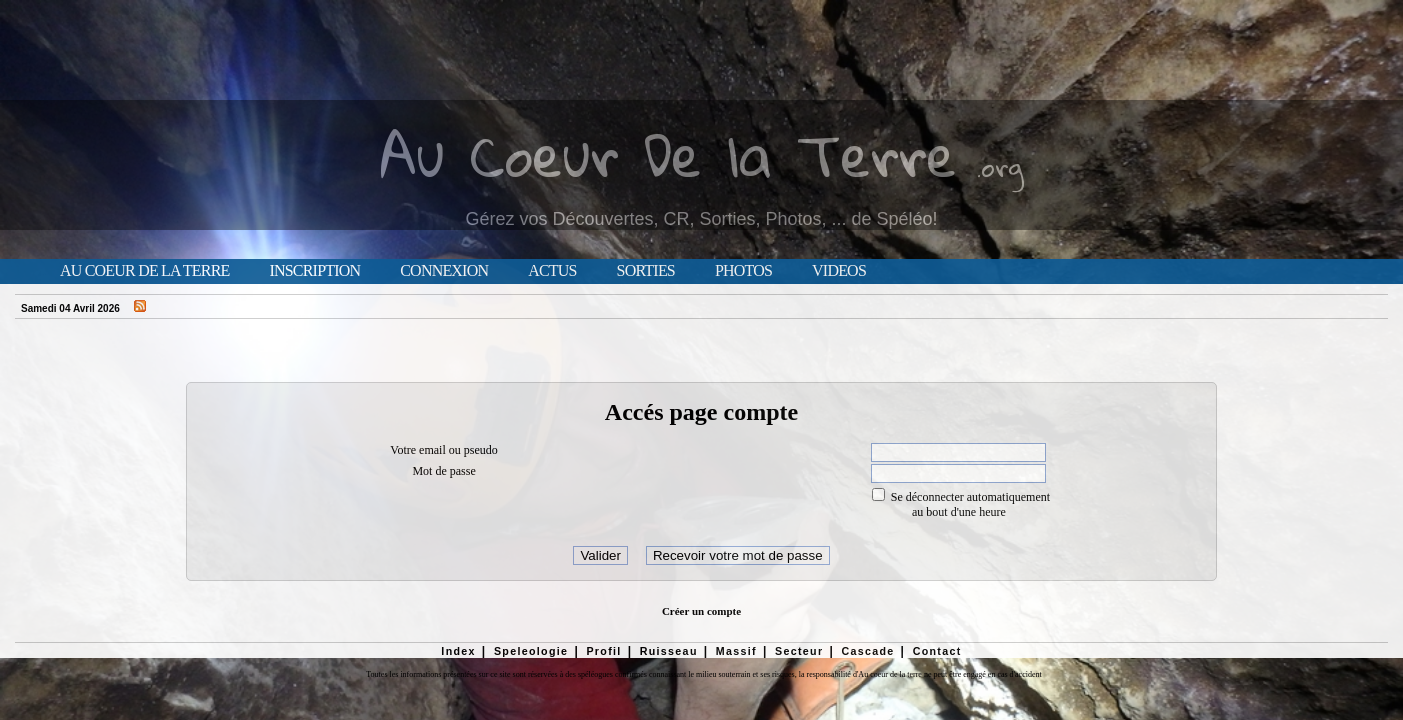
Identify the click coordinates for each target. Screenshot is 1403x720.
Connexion (444, 271)
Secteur (799, 651)
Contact (937, 651)
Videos (839, 271)
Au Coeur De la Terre (668, 154)
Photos (743, 271)
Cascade (867, 651)
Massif (736, 651)
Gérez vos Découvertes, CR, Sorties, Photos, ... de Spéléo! (701, 219)
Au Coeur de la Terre (144, 271)
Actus (552, 271)
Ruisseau (669, 651)
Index (458, 651)
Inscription (314, 271)
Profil (603, 651)
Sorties (646, 271)
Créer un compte (701, 611)
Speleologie (531, 651)
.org (1000, 166)
